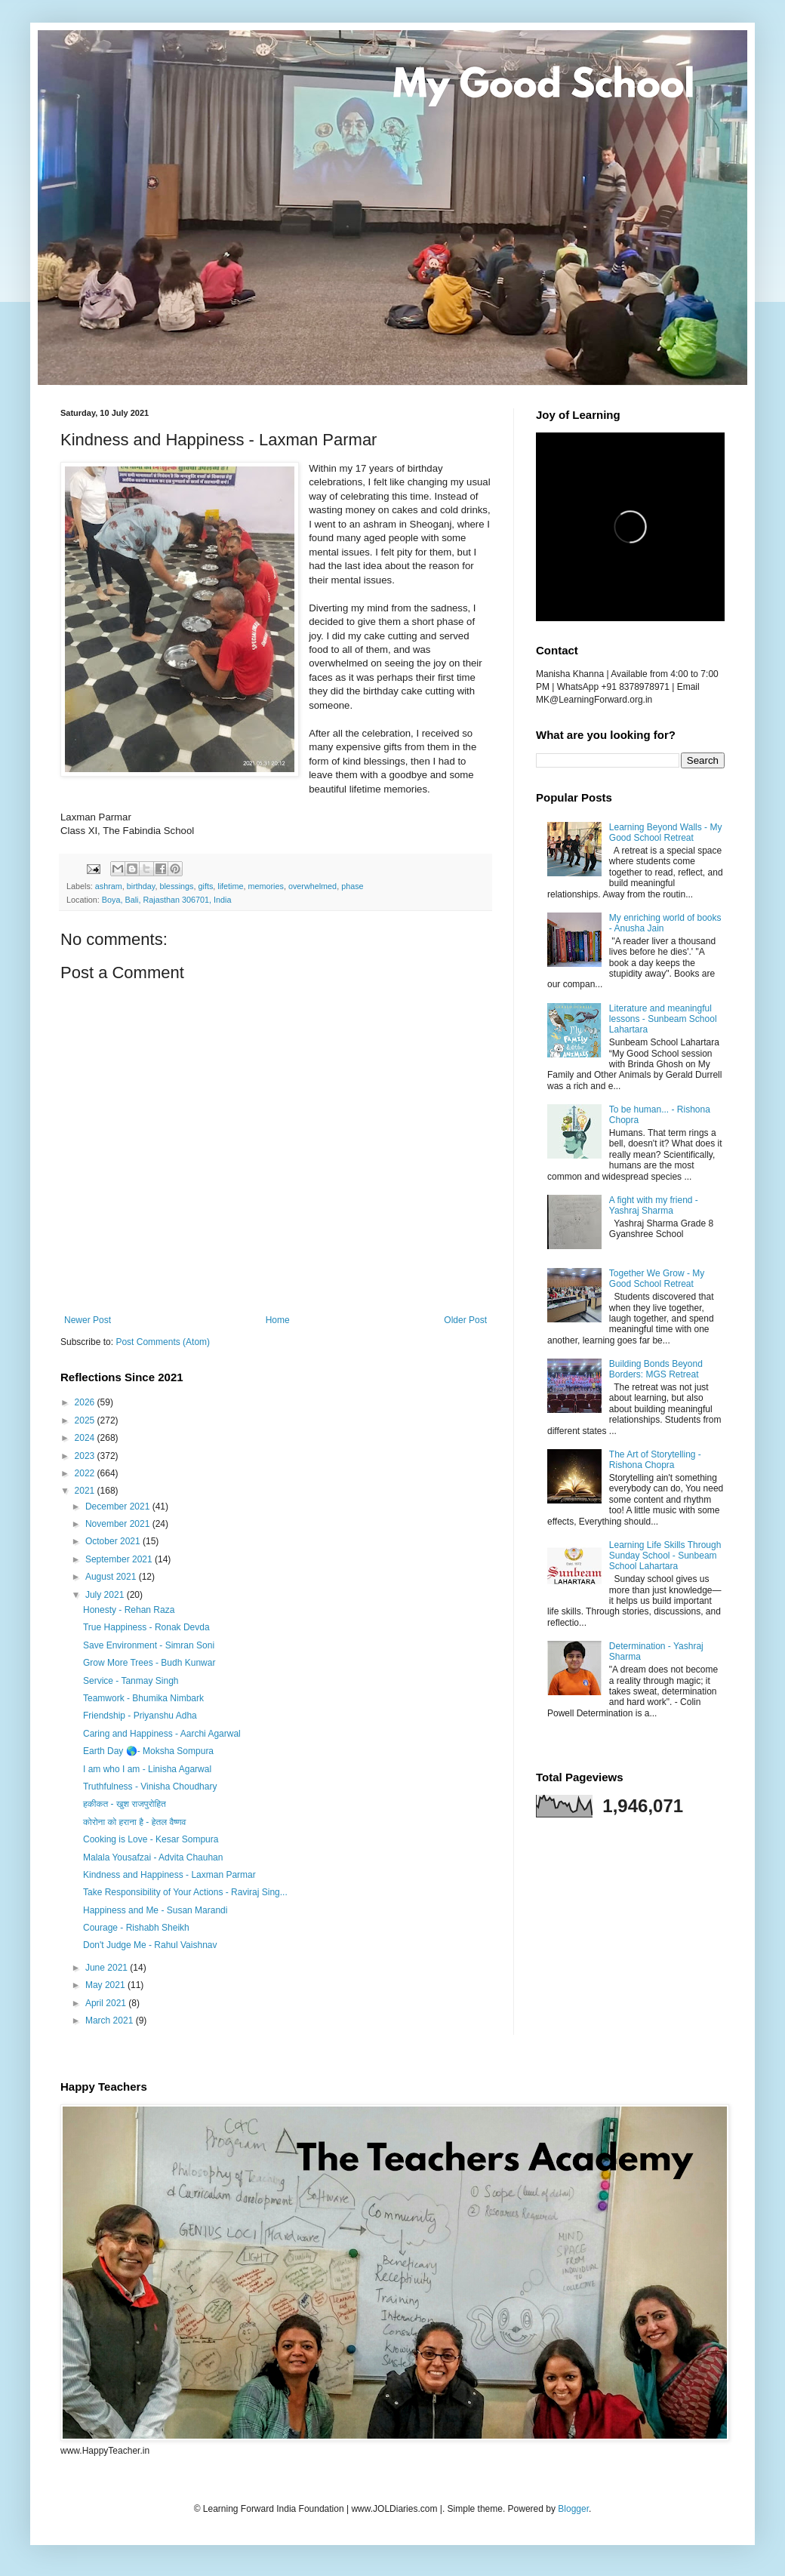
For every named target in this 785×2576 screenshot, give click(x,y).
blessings (176, 886)
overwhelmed (312, 886)
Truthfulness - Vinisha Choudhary (150, 1786)
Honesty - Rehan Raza (128, 1610)
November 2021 (118, 1524)
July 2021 (106, 1595)
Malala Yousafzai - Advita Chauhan (153, 1857)
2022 (86, 1473)
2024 (86, 1438)
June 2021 (107, 1967)
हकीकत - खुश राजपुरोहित (124, 1804)
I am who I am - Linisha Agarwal (147, 1769)
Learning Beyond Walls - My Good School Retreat (665, 832)
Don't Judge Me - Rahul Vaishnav (150, 1945)
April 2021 (106, 2003)
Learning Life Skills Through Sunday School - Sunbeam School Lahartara (665, 1556)
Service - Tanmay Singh (131, 1681)
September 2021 (120, 1559)
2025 (86, 1420)
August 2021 (112, 1576)
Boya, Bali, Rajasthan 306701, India (167, 899)
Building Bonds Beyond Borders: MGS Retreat (656, 1369)
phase (352, 886)
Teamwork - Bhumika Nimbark (143, 1698)
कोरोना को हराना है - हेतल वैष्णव (134, 1822)
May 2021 (106, 1985)
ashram (108, 886)
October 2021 (114, 1541)
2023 (86, 1456)
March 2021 (110, 2020)
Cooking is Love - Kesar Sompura (150, 1839)
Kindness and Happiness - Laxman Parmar (169, 1875)
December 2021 (118, 1506)
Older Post (465, 1320)
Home (278, 1320)
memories (266, 886)
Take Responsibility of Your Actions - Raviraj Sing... (185, 1892)
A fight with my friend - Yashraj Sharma (653, 1205)
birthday (141, 886)
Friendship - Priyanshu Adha (140, 1715)
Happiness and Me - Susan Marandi (155, 1910)
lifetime (230, 886)
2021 (86, 1490)
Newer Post (87, 1320)
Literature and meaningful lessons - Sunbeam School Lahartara (663, 1019)
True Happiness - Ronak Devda (146, 1627)
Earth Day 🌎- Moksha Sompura (148, 1751)
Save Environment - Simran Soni (148, 1645)
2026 (86, 1402)
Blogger (573, 2509)
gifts (205, 886)
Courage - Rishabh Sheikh (136, 1927)
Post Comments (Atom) (162, 1342)
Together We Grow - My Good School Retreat (656, 1278)
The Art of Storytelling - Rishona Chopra (655, 1459)
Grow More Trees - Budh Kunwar (149, 1662)
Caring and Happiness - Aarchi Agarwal (162, 1733)
